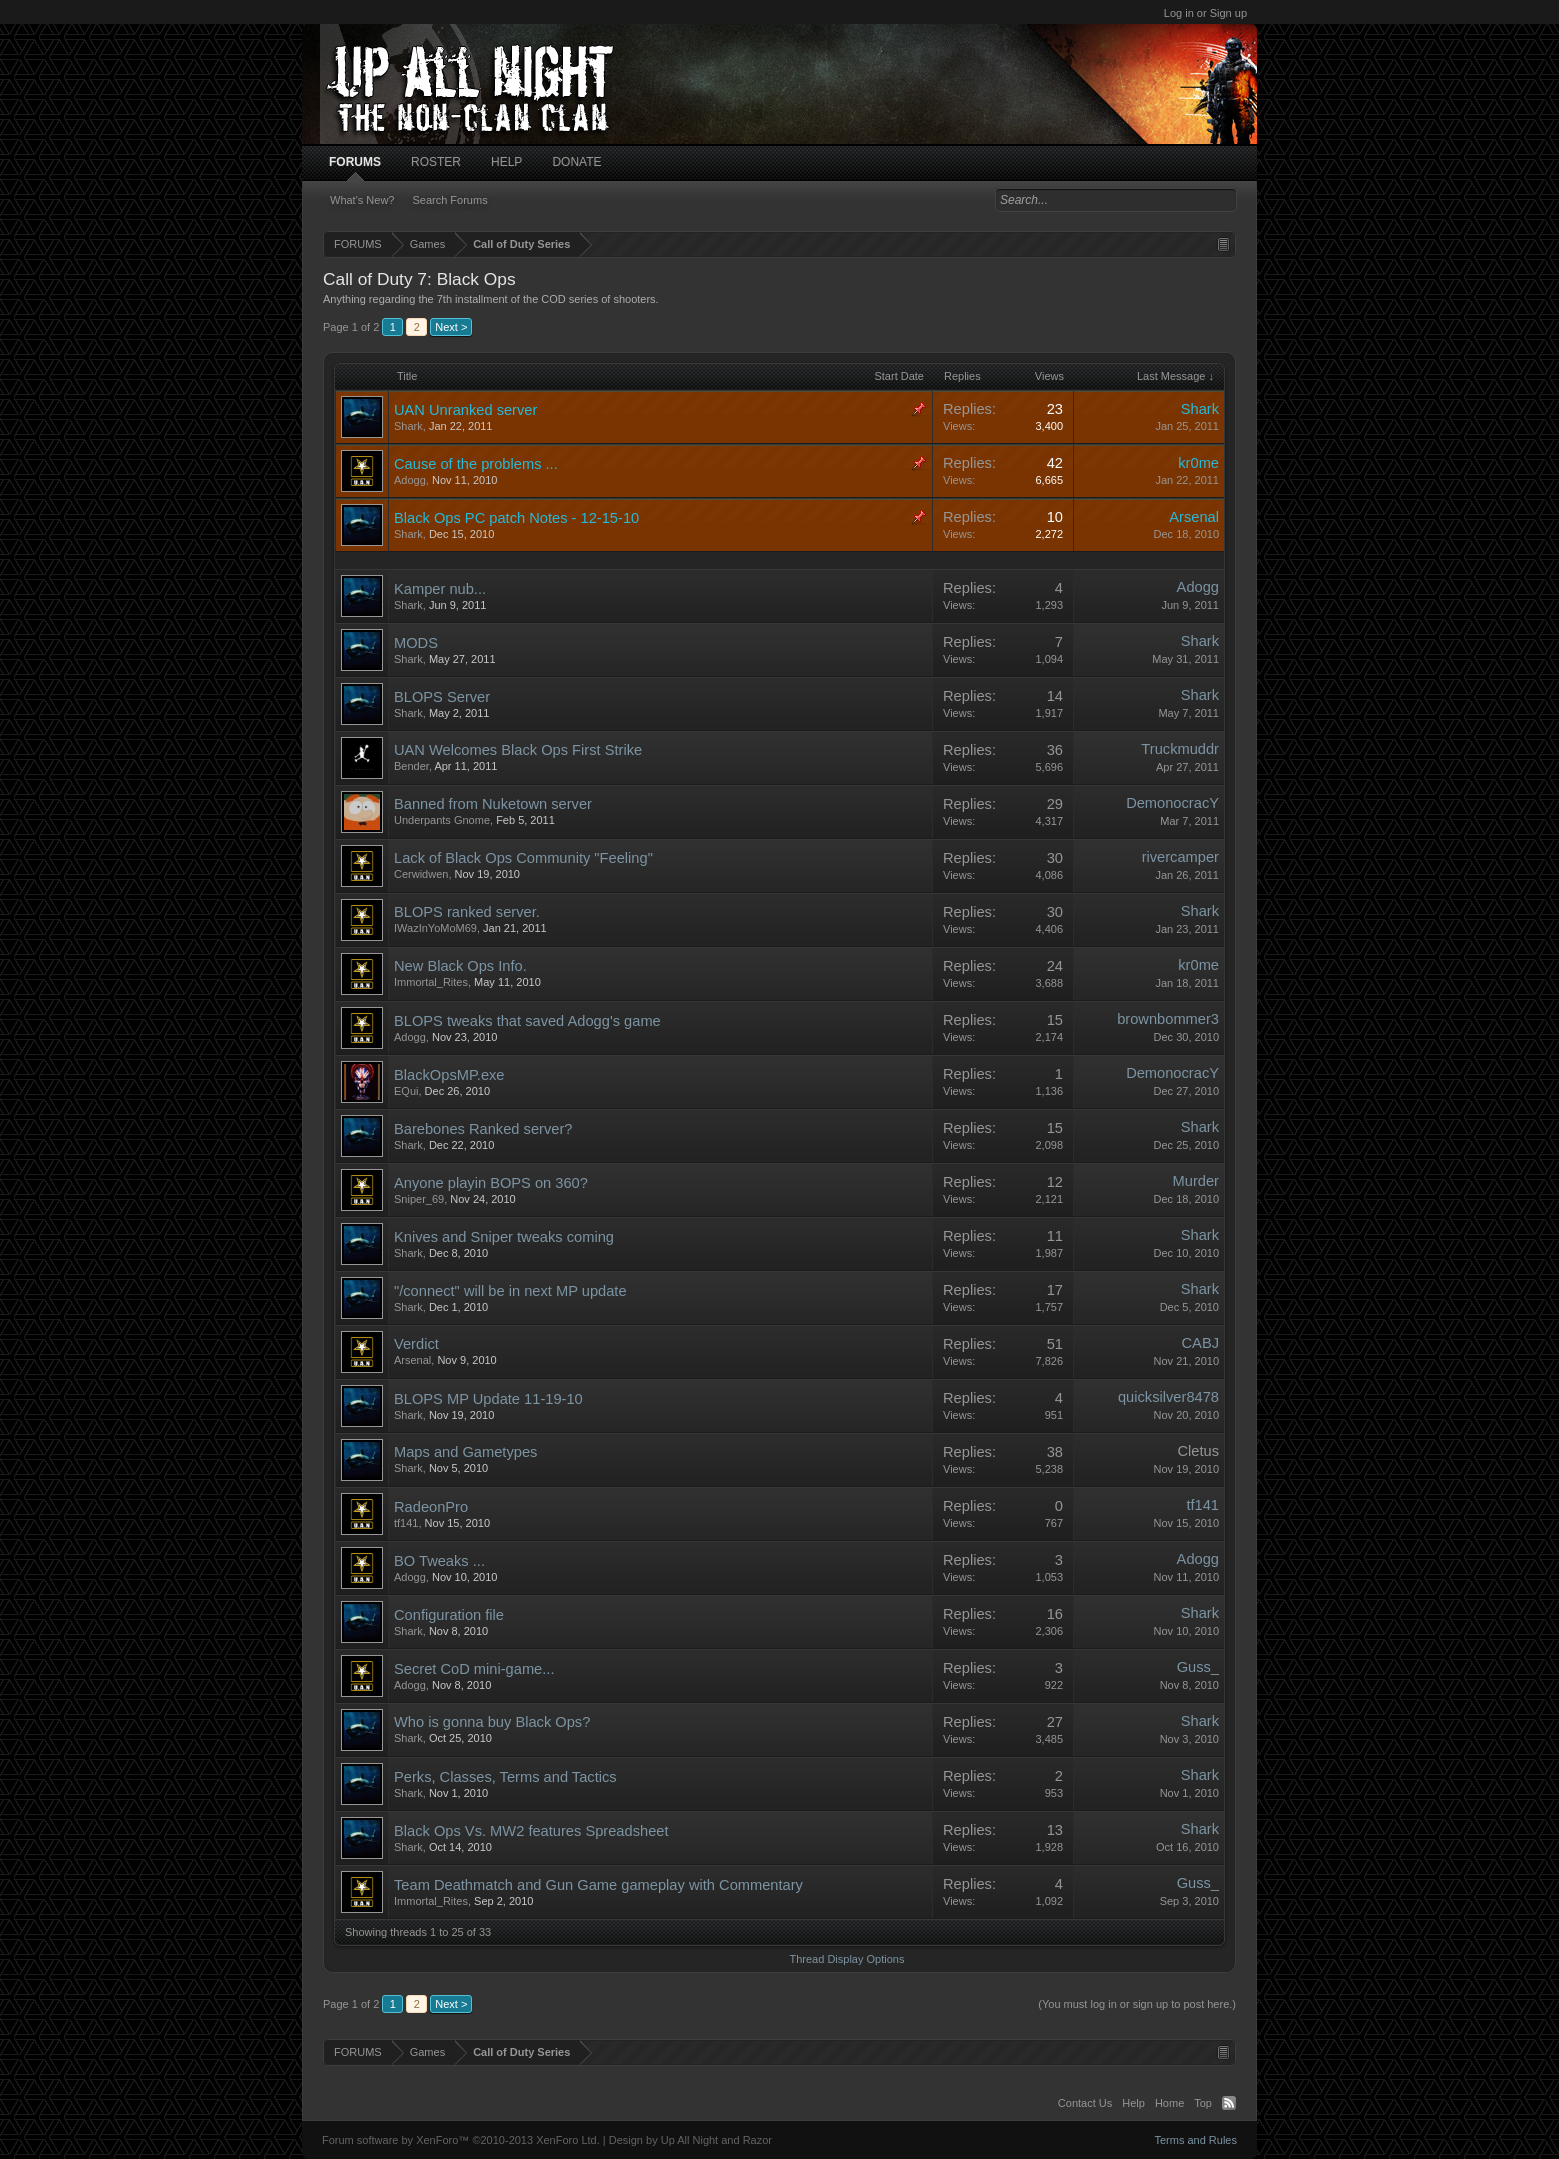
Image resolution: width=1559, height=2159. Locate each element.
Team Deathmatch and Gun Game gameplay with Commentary (598, 1885)
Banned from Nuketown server (493, 804)
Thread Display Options (847, 1959)
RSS (1229, 2103)
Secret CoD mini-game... (474, 1669)
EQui (406, 1091)
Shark (408, 426)
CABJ (1200, 1343)
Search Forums (449, 200)
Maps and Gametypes (465, 1452)
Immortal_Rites (431, 982)
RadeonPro (431, 1507)
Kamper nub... (440, 589)
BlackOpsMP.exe (449, 1075)
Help (1133, 2103)
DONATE (576, 162)
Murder (1196, 1181)
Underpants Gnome (442, 820)
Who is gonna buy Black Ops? (492, 1722)
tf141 (406, 1523)
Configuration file (449, 1615)
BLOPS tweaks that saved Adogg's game (527, 1021)
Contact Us (1085, 2103)
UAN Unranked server (465, 410)
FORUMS (355, 162)
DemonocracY (1172, 803)
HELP (506, 162)
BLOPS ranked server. (467, 912)
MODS (416, 643)
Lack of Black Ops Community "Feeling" (523, 858)
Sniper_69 (419, 1199)
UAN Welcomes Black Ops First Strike (518, 750)
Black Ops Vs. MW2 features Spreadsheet (531, 1831)
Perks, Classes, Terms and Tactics (505, 1777)
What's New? (362, 200)
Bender (411, 766)
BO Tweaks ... (439, 1561)
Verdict (416, 1344)
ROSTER (436, 162)
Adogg (410, 480)
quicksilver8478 (1168, 1397)
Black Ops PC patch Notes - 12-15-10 (516, 518)
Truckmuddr (1180, 749)
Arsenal (1194, 517)
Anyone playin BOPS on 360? (491, 1183)
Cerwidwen (421, 874)
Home (1169, 2103)
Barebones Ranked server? (483, 1129)
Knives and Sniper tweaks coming (504, 1237)
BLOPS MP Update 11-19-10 (488, 1399)
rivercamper (1180, 857)
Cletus (1198, 1451)
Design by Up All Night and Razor (690, 2140)
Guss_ (1198, 1667)
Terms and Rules (1195, 2140)
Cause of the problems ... (476, 464)
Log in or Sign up (1205, 13)
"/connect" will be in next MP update (510, 1291)
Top (1203, 2103)
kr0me (1198, 463)
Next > (451, 327)
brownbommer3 (1168, 1019)
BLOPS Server (442, 697)
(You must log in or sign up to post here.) (1137, 2004)
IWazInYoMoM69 (435, 928)
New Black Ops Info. (460, 966)
